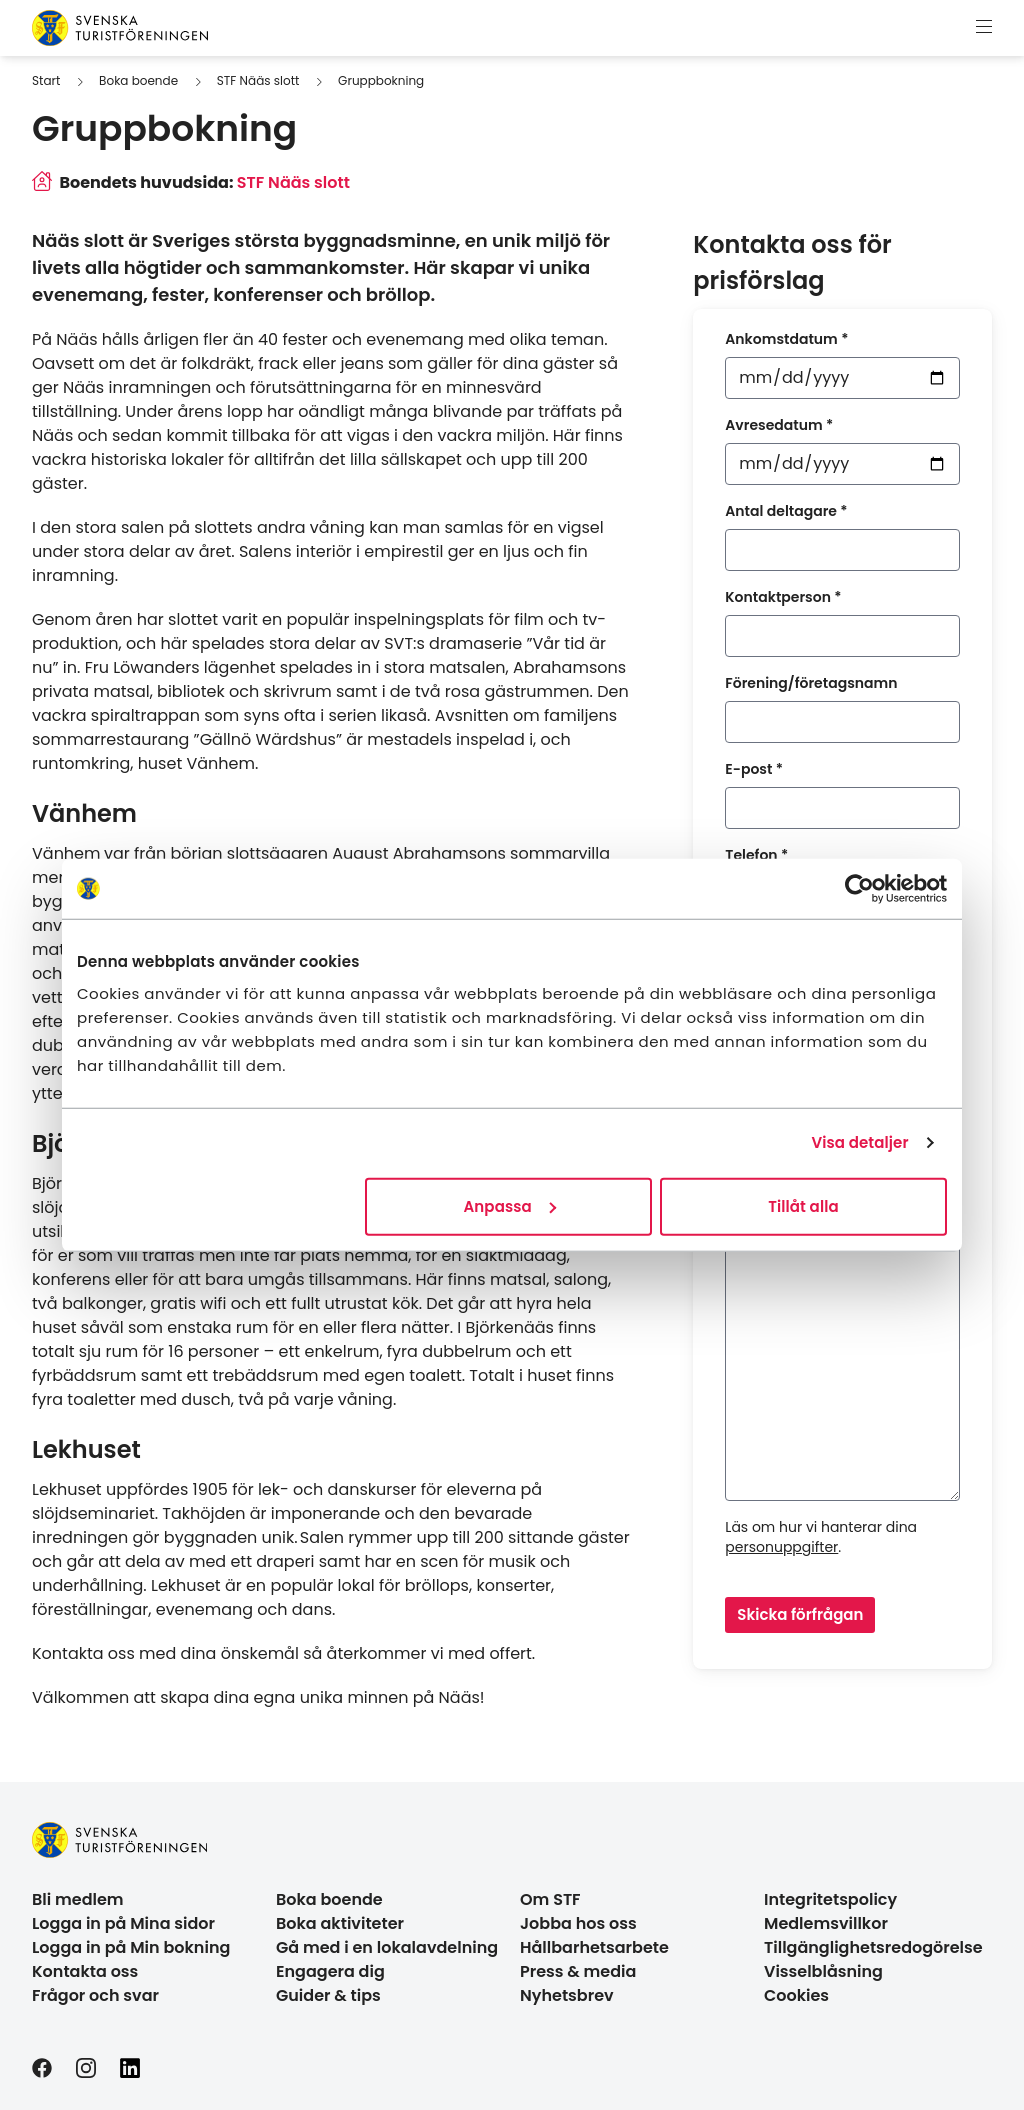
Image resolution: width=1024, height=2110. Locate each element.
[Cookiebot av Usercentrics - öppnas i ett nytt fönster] (859, 889)
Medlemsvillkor (826, 1923)
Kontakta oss (85, 1971)
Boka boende (138, 80)
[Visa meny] (984, 28)
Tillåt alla (803, 1205)
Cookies (796, 1995)
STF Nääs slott (258, 80)
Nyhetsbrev (567, 1995)
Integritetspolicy (830, 1899)
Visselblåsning (823, 1971)
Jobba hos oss (578, 1923)
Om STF (550, 1899)
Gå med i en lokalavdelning (387, 1947)
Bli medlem (78, 1899)
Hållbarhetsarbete (594, 1947)
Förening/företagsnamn (811, 683)
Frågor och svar (95, 1995)
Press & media (578, 1971)
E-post (754, 769)
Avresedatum (779, 425)
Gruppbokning (381, 80)
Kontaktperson (783, 597)
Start (46, 80)
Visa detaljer (859, 1142)
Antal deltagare (786, 511)
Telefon (756, 855)
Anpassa (510, 1205)
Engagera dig (330, 1971)
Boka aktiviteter (340, 1923)
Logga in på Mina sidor (123, 1923)
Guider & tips (328, 1995)
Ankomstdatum (786, 339)
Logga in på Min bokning (131, 1947)
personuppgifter (781, 1547)
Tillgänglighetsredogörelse (873, 1947)
